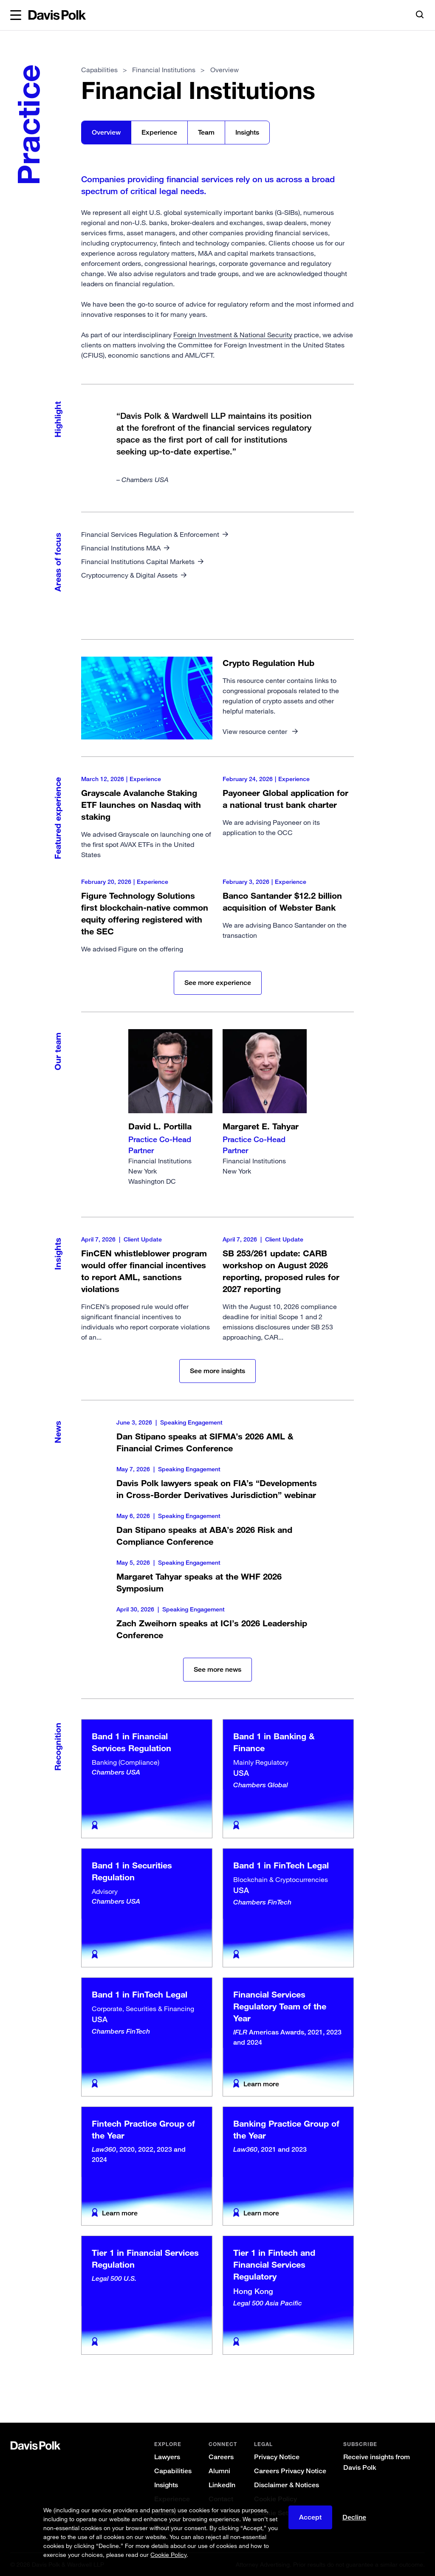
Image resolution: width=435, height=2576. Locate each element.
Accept (310, 2517)
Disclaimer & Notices (286, 2485)
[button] (15, 15)
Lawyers (167, 2457)
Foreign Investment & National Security (232, 334)
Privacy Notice (276, 2457)
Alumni (219, 2471)
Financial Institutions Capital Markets (138, 561)
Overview (106, 132)
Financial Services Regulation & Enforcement (150, 534)
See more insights (217, 1371)
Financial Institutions (170, 1107)
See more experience (217, 983)
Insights (247, 132)
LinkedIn (222, 2485)
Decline (354, 2517)
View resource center (256, 731)
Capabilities (99, 69)
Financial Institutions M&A (121, 548)
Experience (159, 132)
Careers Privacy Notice (290, 2471)
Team (206, 132)
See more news (217, 1669)
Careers (221, 2457)
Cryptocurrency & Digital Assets (129, 575)
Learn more (261, 2084)
